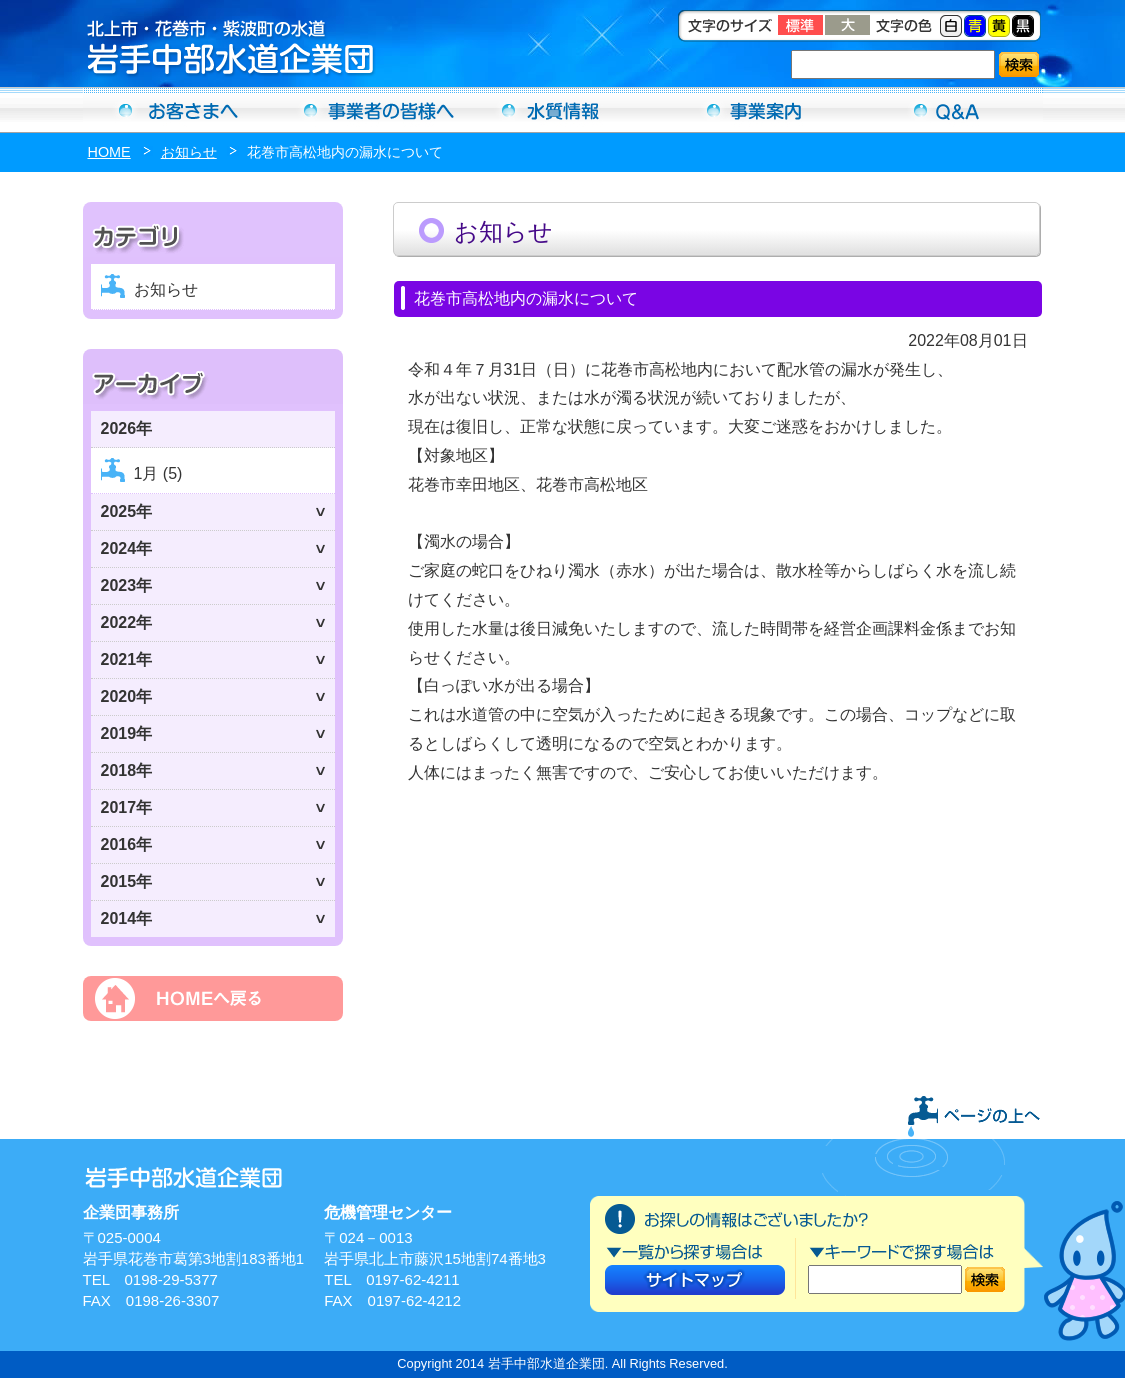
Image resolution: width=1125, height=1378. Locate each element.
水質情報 (563, 110)
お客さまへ (179, 110)
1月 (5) (158, 473)
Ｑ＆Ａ (947, 110)
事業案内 (755, 110)
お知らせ (189, 152)
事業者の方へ (371, 110)
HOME (109, 152)
